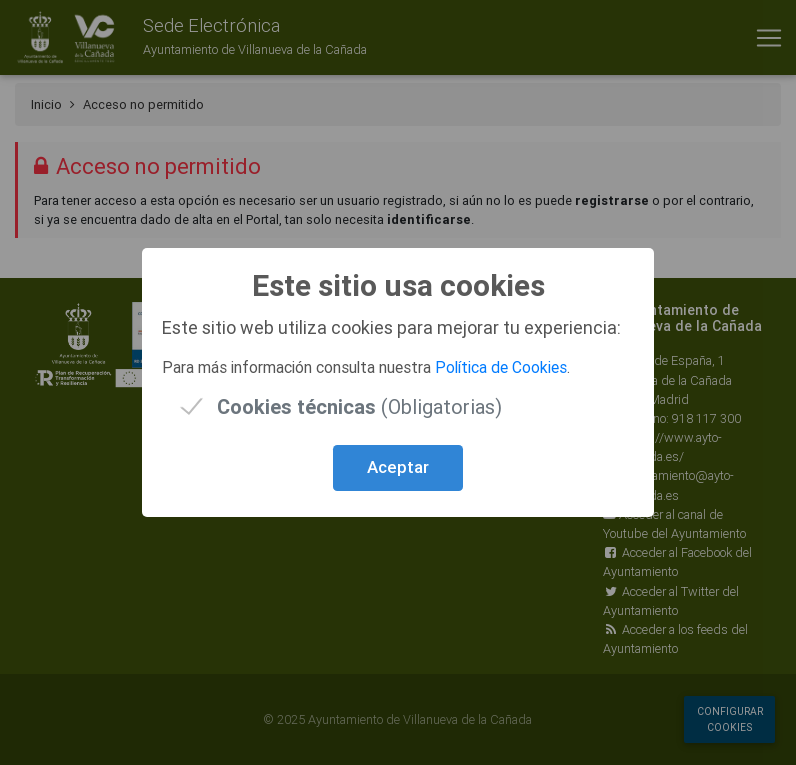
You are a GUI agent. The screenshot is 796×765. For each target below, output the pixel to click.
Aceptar (398, 467)
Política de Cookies (501, 367)
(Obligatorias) (359, 406)
